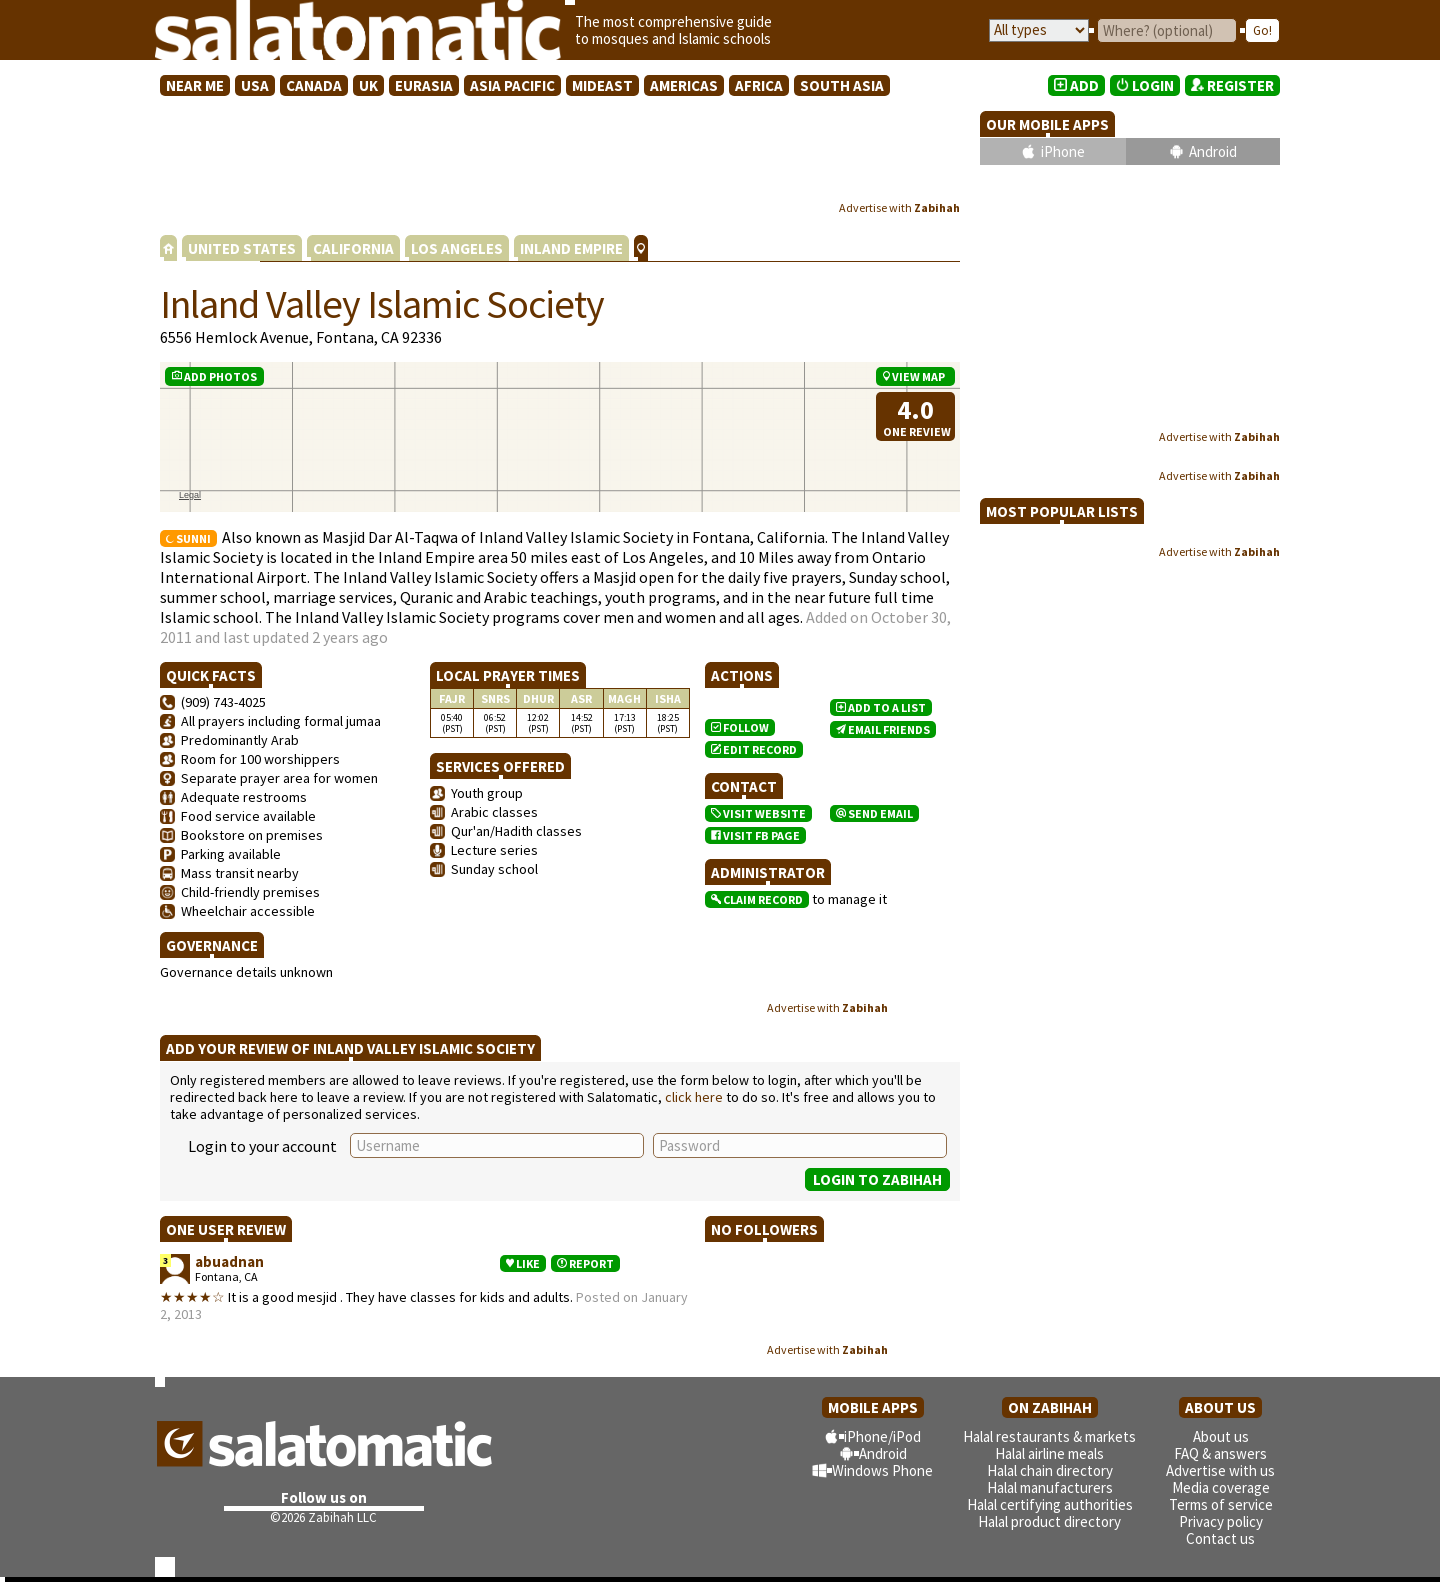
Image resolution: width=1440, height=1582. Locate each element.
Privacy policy (1221, 1521)
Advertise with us (1220, 1470)
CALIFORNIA (353, 248)
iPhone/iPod (882, 1436)
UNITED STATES (242, 248)
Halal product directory (1049, 1521)
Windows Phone (882, 1470)
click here (694, 1097)
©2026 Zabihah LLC (323, 1517)
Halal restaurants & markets (1049, 1436)
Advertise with (899, 207)
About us (1221, 1436)
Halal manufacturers (1050, 1487)
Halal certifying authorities (1050, 1504)
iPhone (1063, 151)
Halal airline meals (1049, 1453)
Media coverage (1221, 1487)
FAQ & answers (1220, 1453)
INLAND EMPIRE (571, 248)
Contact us (1220, 1538)
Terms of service (1221, 1504)
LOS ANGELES (457, 248)
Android (1213, 151)
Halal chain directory (1050, 1470)
